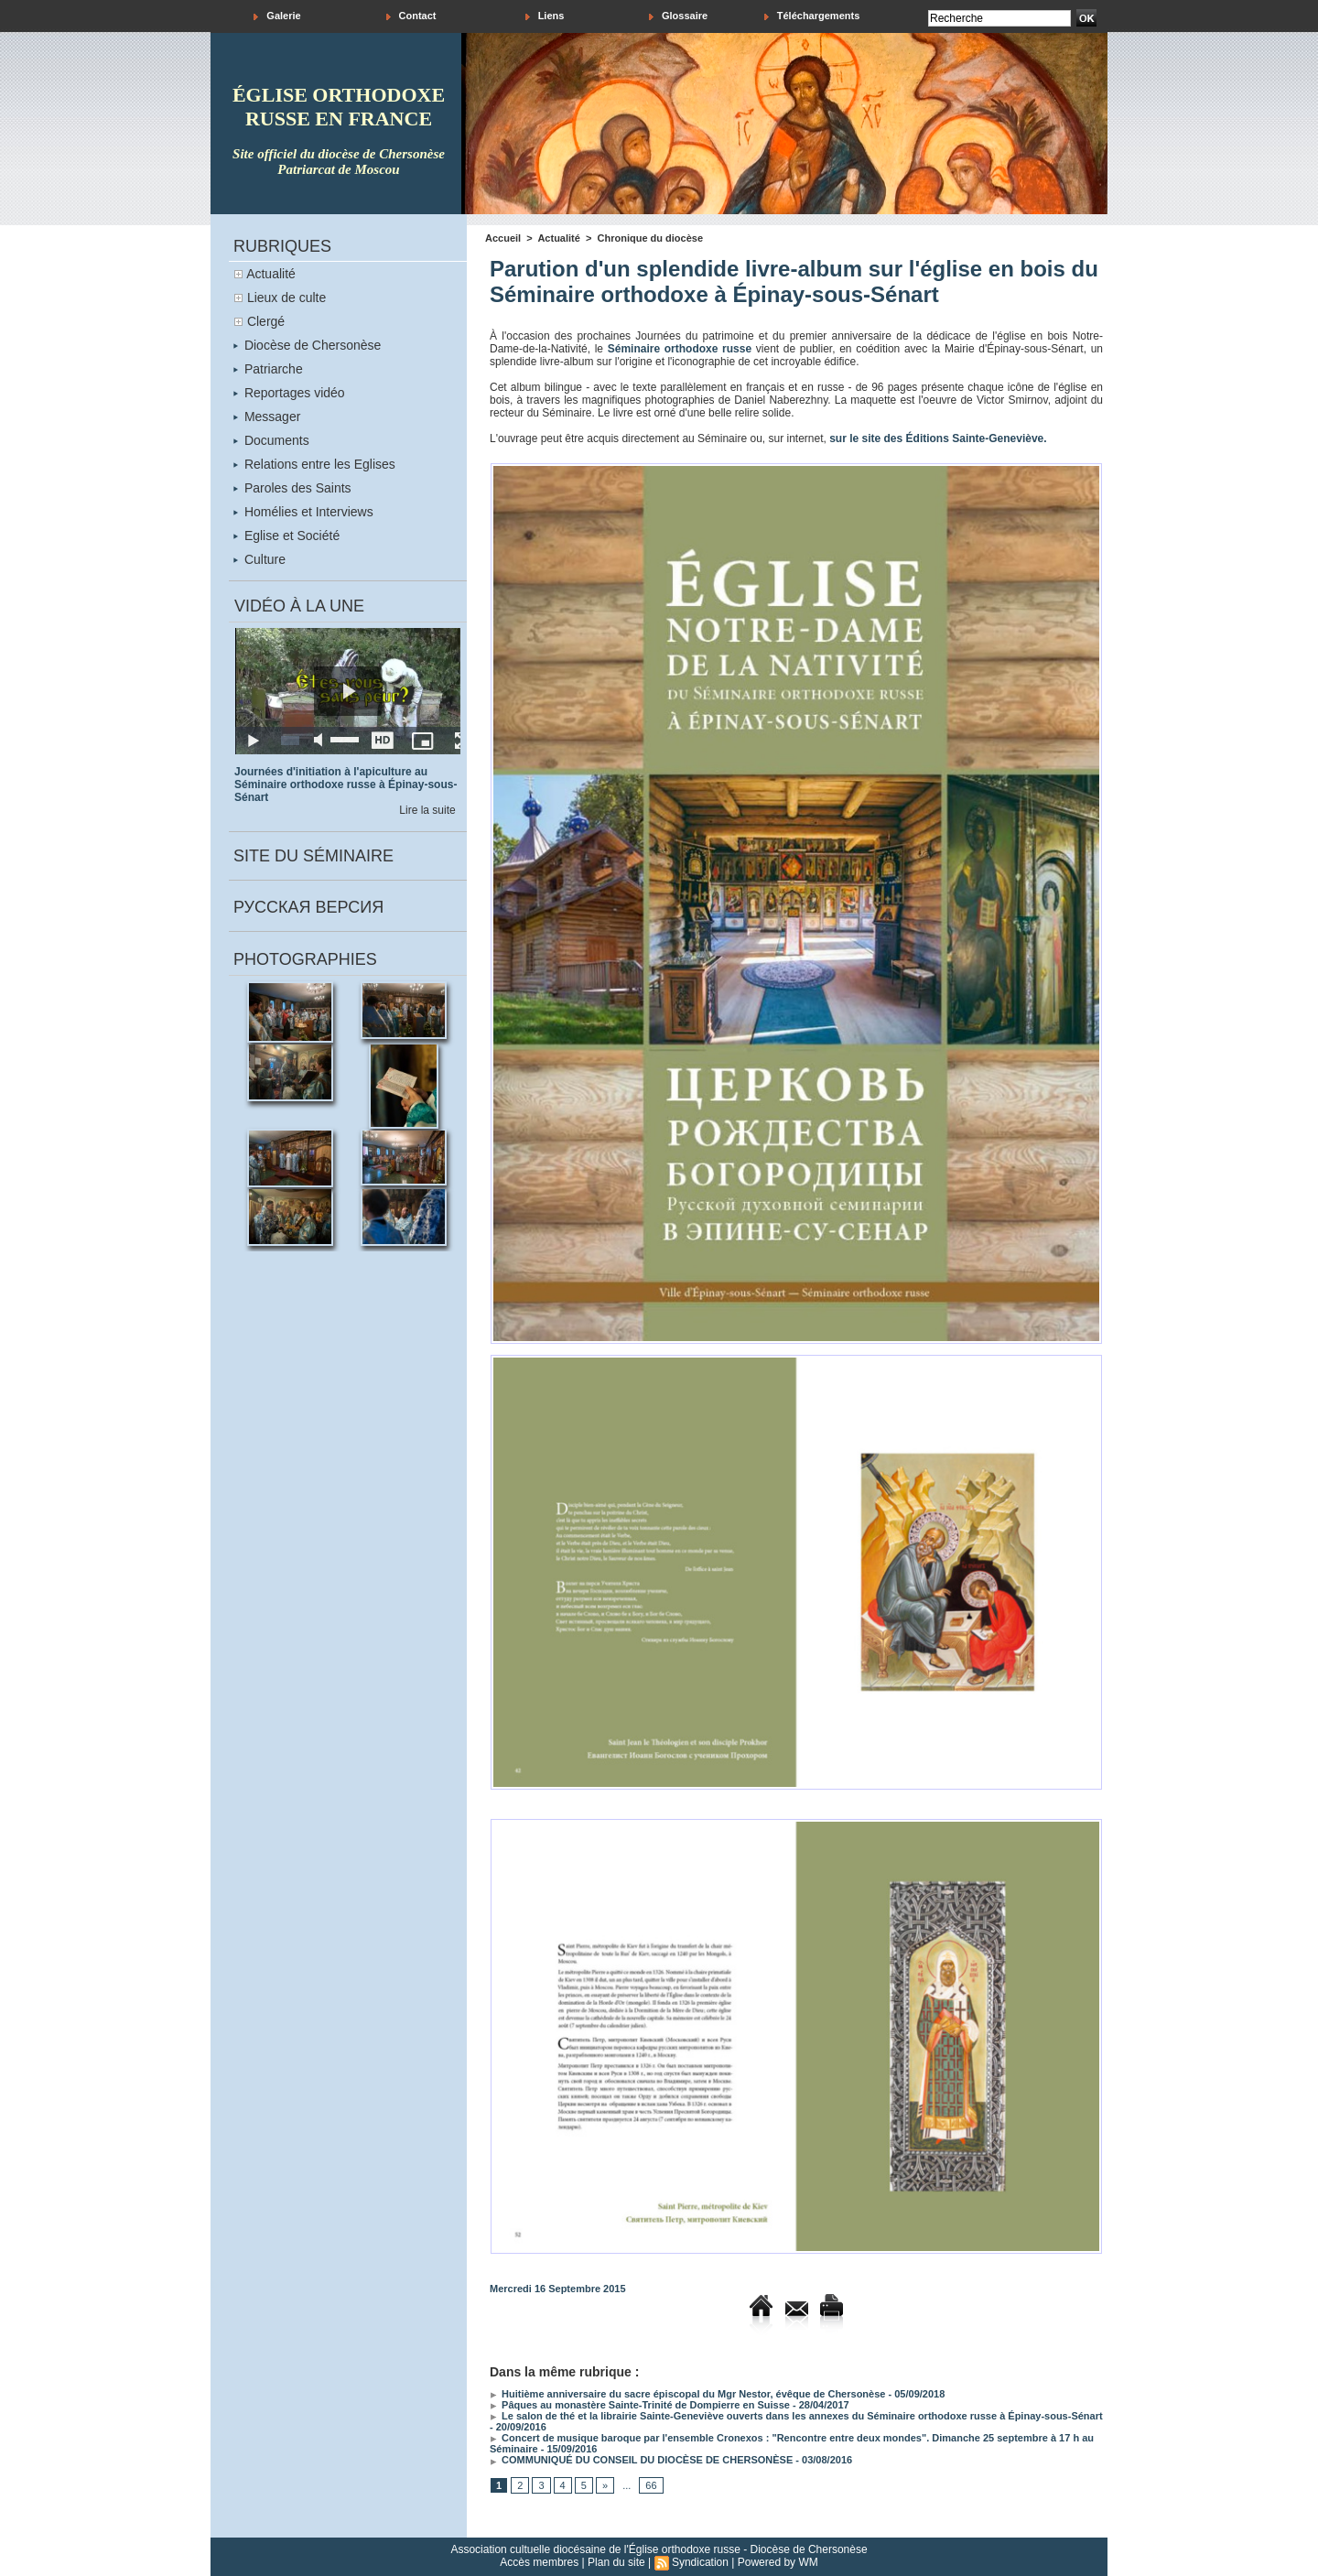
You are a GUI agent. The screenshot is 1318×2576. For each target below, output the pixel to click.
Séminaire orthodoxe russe (679, 348)
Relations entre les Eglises (314, 464)
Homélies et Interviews (303, 511)
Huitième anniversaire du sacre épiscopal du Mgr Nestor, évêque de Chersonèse (687, 2393)
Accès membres (539, 2562)
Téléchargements (812, 16)
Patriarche (268, 369)
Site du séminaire (313, 856)
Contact (411, 16)
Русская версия (308, 907)
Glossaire (678, 16)
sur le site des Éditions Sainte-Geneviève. (937, 438)
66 (650, 2485)
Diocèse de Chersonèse (307, 345)
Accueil (503, 238)
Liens (545, 16)
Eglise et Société (286, 535)
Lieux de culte (286, 297)
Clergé (266, 321)
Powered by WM (778, 2562)
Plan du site (616, 2562)
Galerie (277, 16)
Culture (259, 559)
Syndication (700, 2562)
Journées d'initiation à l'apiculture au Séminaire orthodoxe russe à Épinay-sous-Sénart (345, 784)
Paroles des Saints (292, 488)
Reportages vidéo (289, 392)
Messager (266, 416)
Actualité (271, 273)
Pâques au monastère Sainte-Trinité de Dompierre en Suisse (640, 2404)
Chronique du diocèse (651, 238)
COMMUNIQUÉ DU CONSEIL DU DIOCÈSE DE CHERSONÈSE (641, 2459)
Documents (271, 440)
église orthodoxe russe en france (338, 106)
